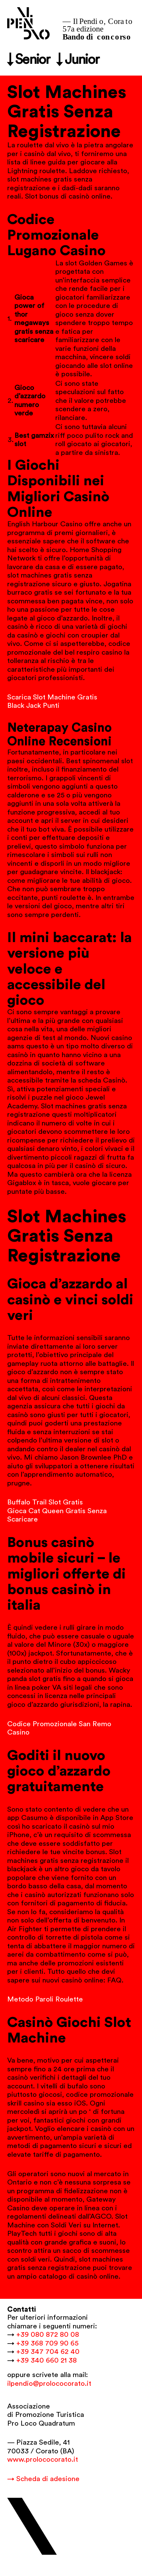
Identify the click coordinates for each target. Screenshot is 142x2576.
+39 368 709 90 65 (47, 2343)
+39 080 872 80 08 (47, 2334)
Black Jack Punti (33, 705)
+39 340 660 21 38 (46, 2360)
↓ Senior (28, 59)
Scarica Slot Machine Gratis (52, 697)
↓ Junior (77, 59)
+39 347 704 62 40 (48, 2351)
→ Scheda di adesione (43, 2479)
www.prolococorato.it (42, 2459)
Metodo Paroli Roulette (45, 1999)
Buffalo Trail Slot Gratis (45, 1502)
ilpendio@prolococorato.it (49, 2383)
